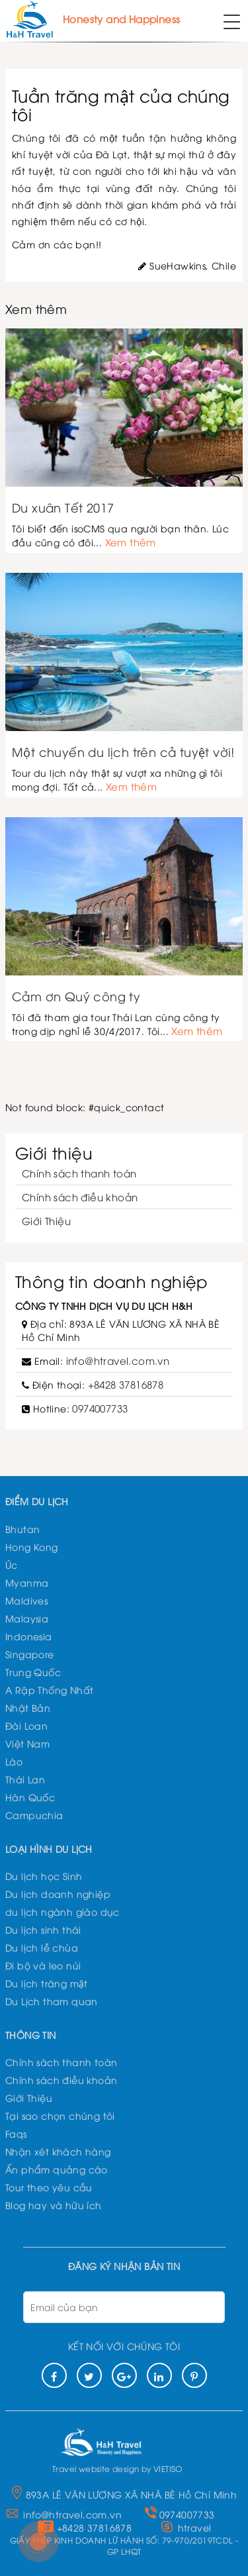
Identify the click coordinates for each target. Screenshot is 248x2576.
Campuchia (34, 1814)
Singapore (29, 1654)
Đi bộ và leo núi (43, 1965)
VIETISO (168, 2468)
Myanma (26, 1582)
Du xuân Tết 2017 (63, 507)
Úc (11, 1564)
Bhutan (22, 1528)
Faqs (16, 2133)
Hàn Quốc (30, 1797)
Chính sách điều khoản (80, 1196)
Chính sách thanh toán (79, 1172)
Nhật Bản (27, 1707)
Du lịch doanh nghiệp (57, 1893)
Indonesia (28, 1636)
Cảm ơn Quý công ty (76, 996)
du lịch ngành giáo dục (62, 1911)
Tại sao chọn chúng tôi (60, 2115)
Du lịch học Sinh (43, 1875)
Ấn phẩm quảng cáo (56, 2169)
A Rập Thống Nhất (49, 1689)
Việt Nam (27, 1743)
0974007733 (100, 1407)
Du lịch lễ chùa (41, 1947)
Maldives (26, 1600)
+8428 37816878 (126, 1384)
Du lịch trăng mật (46, 1983)
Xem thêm (130, 541)
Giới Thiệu (46, 1220)
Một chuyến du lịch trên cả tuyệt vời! (123, 752)
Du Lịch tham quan (51, 2001)
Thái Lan (25, 1779)
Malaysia (26, 1618)
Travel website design (95, 2468)
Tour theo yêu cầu (49, 2187)
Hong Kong (31, 1546)
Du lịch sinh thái (43, 1929)
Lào (13, 1761)
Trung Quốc (33, 1671)
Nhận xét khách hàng (58, 2151)
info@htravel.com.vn (118, 1360)
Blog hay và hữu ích (53, 2205)
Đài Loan (26, 1725)
